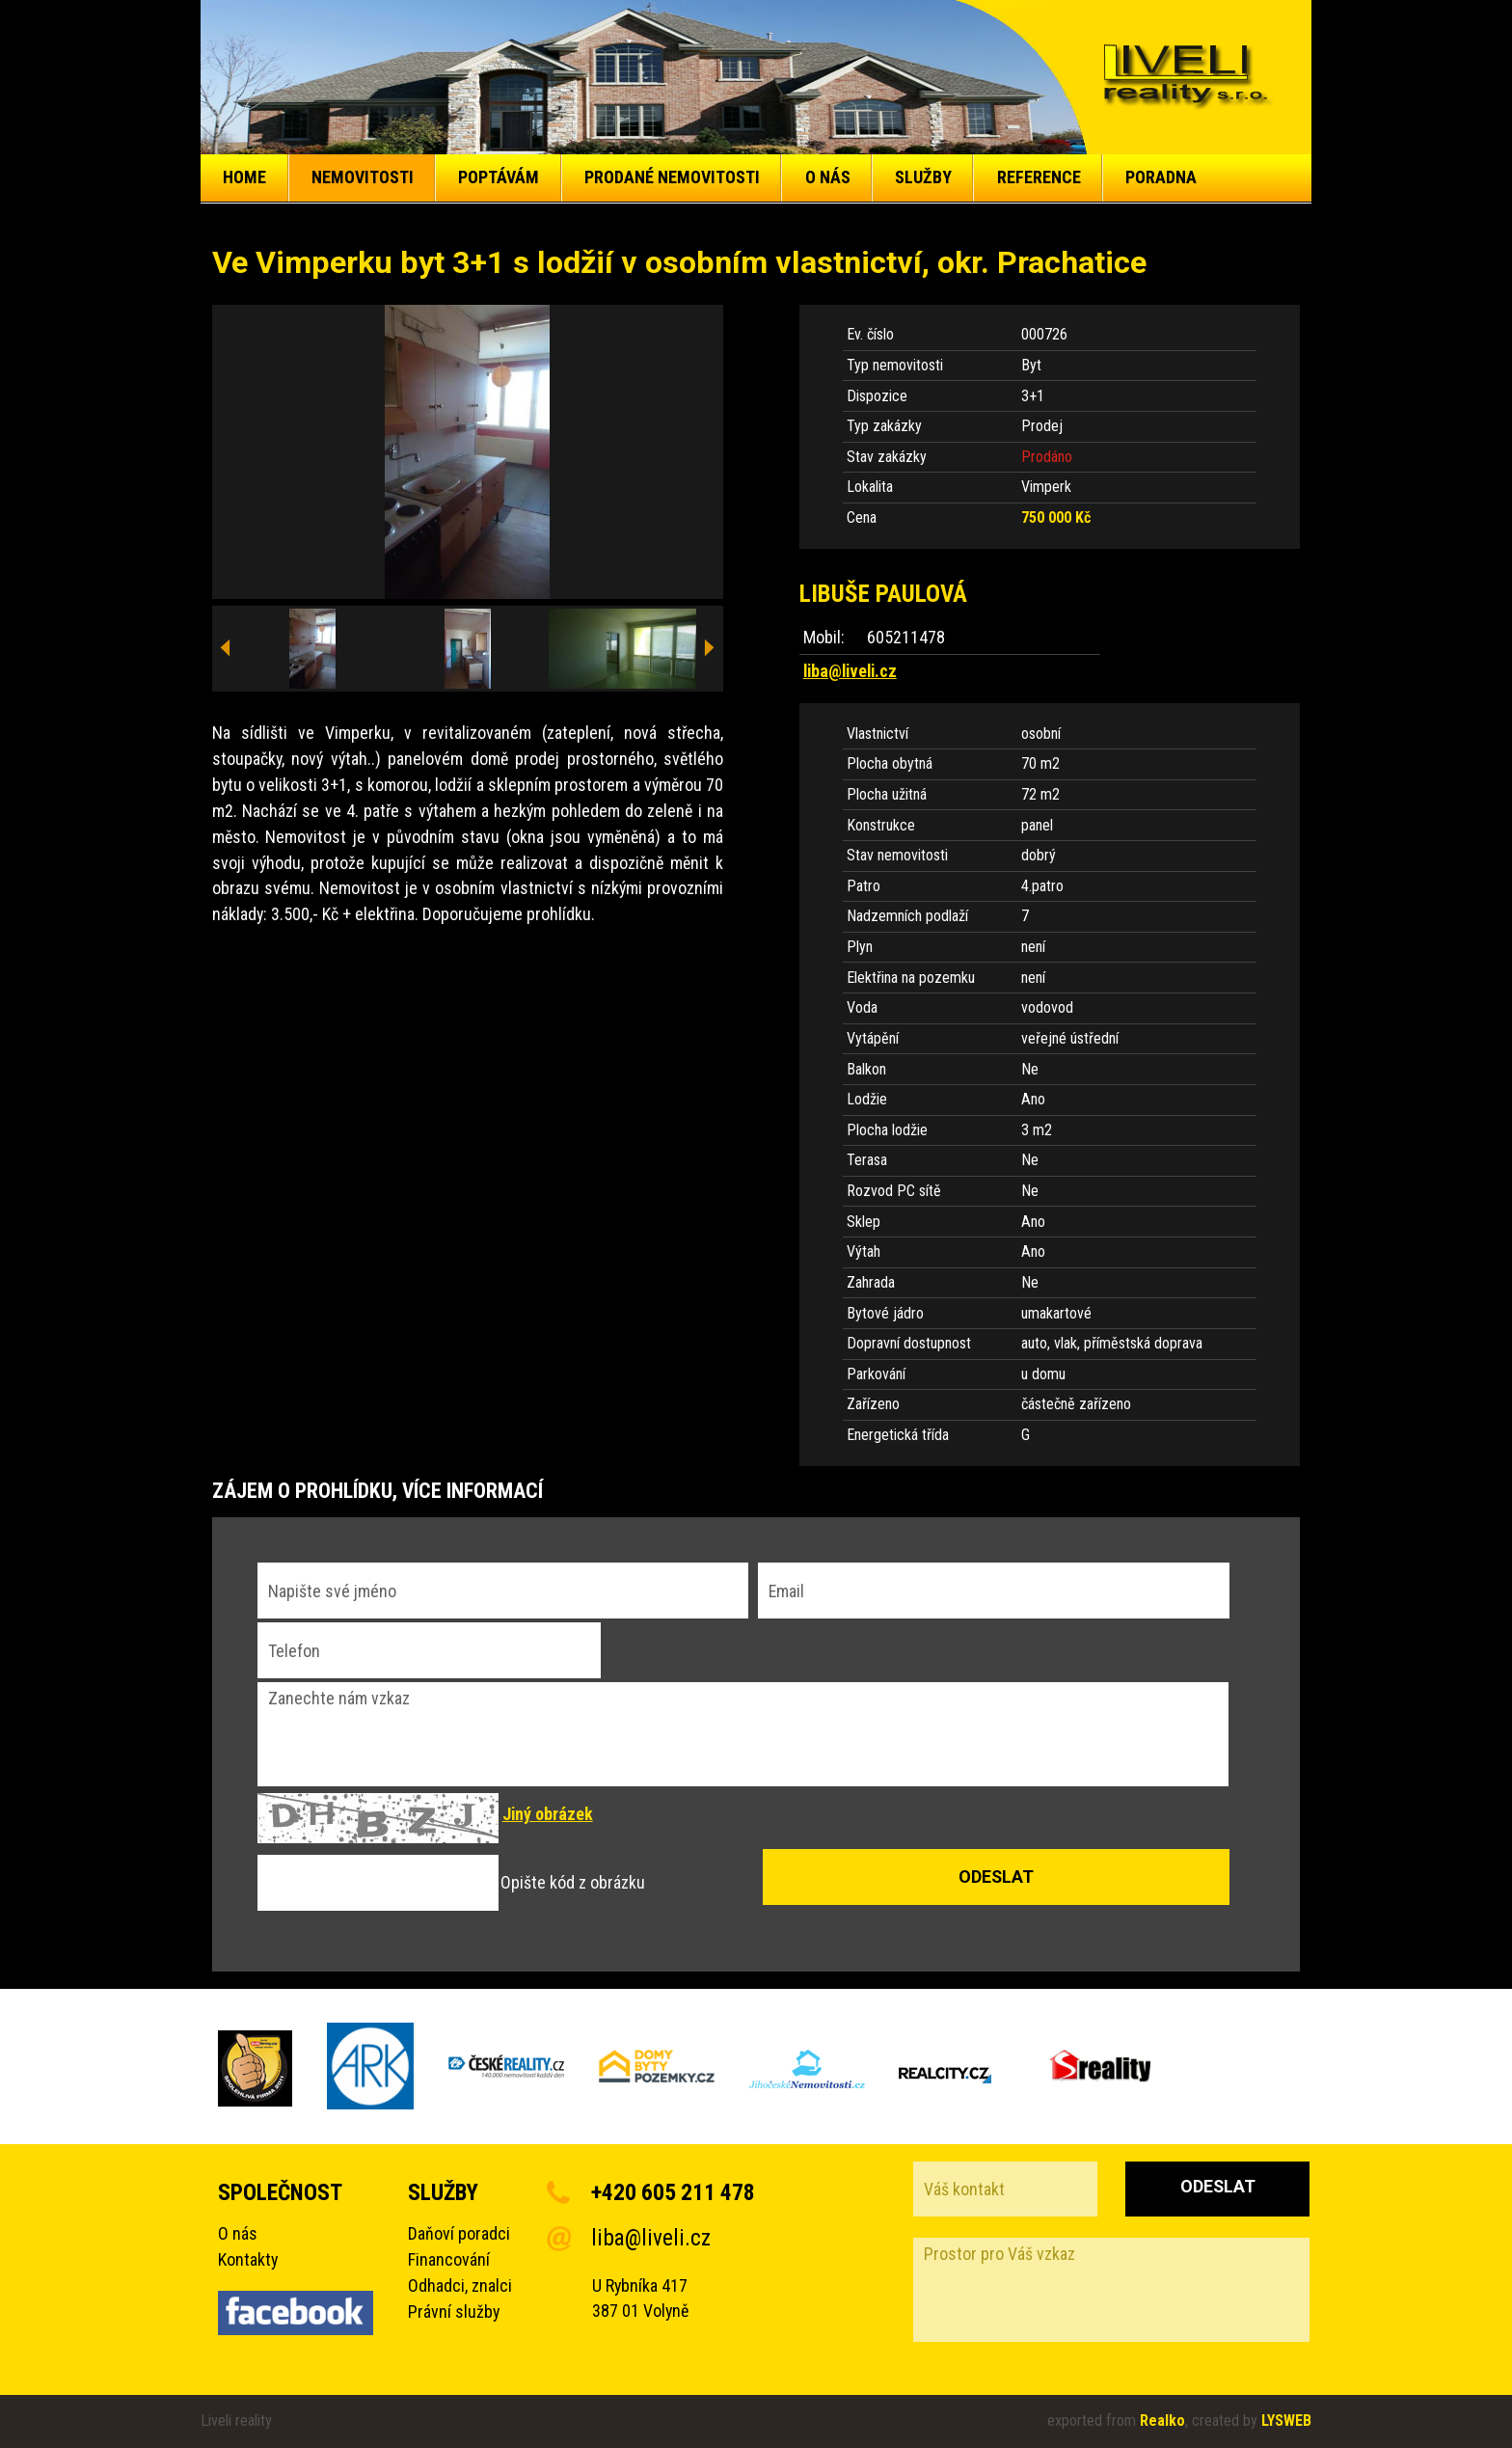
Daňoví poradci (459, 2233)
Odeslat (1218, 2186)
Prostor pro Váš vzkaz (1111, 2290)
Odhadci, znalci (460, 2285)
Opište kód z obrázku (572, 1883)
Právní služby (454, 2311)
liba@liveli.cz (850, 671)
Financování (449, 2259)
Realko (1162, 2420)
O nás (237, 2233)
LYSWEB (1286, 2420)
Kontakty (248, 2259)
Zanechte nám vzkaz (743, 1734)
